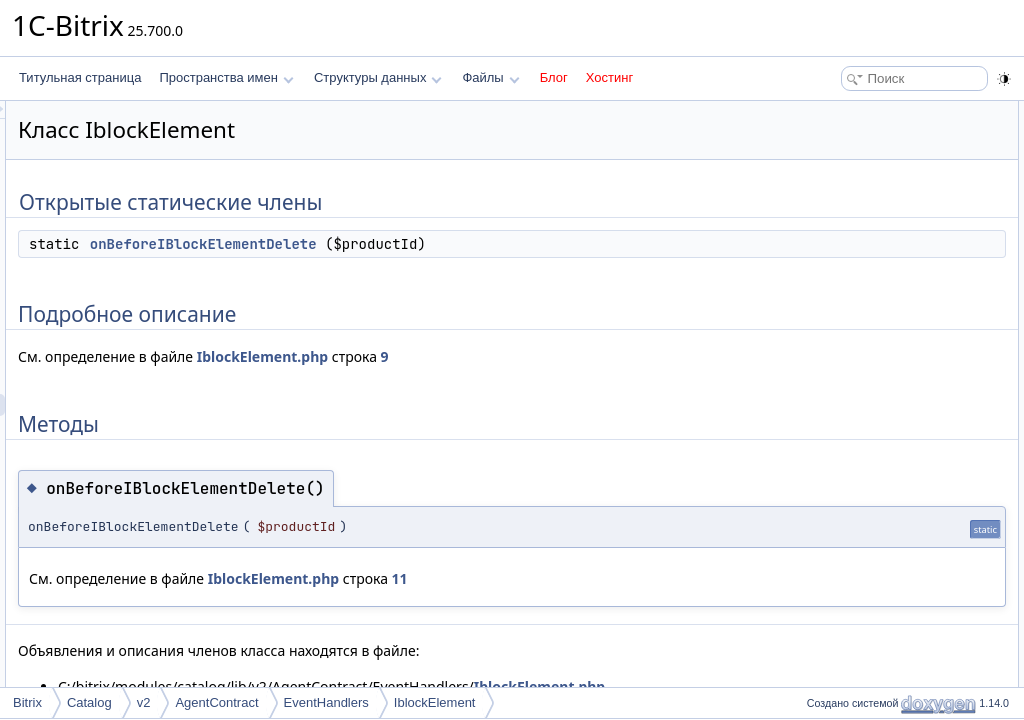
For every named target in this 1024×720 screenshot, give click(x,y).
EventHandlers (326, 702)
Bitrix (27, 702)
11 (650, 578)
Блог (554, 77)
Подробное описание (860, 156)
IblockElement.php (512, 356)
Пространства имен (226, 77)
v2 (144, 702)
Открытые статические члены (884, 112)
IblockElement (435, 702)
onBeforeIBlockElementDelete (453, 244)
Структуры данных (378, 77)
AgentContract (216, 702)
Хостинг (609, 77)
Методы (823, 178)
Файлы (490, 77)
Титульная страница (80, 77)
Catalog (89, 702)
